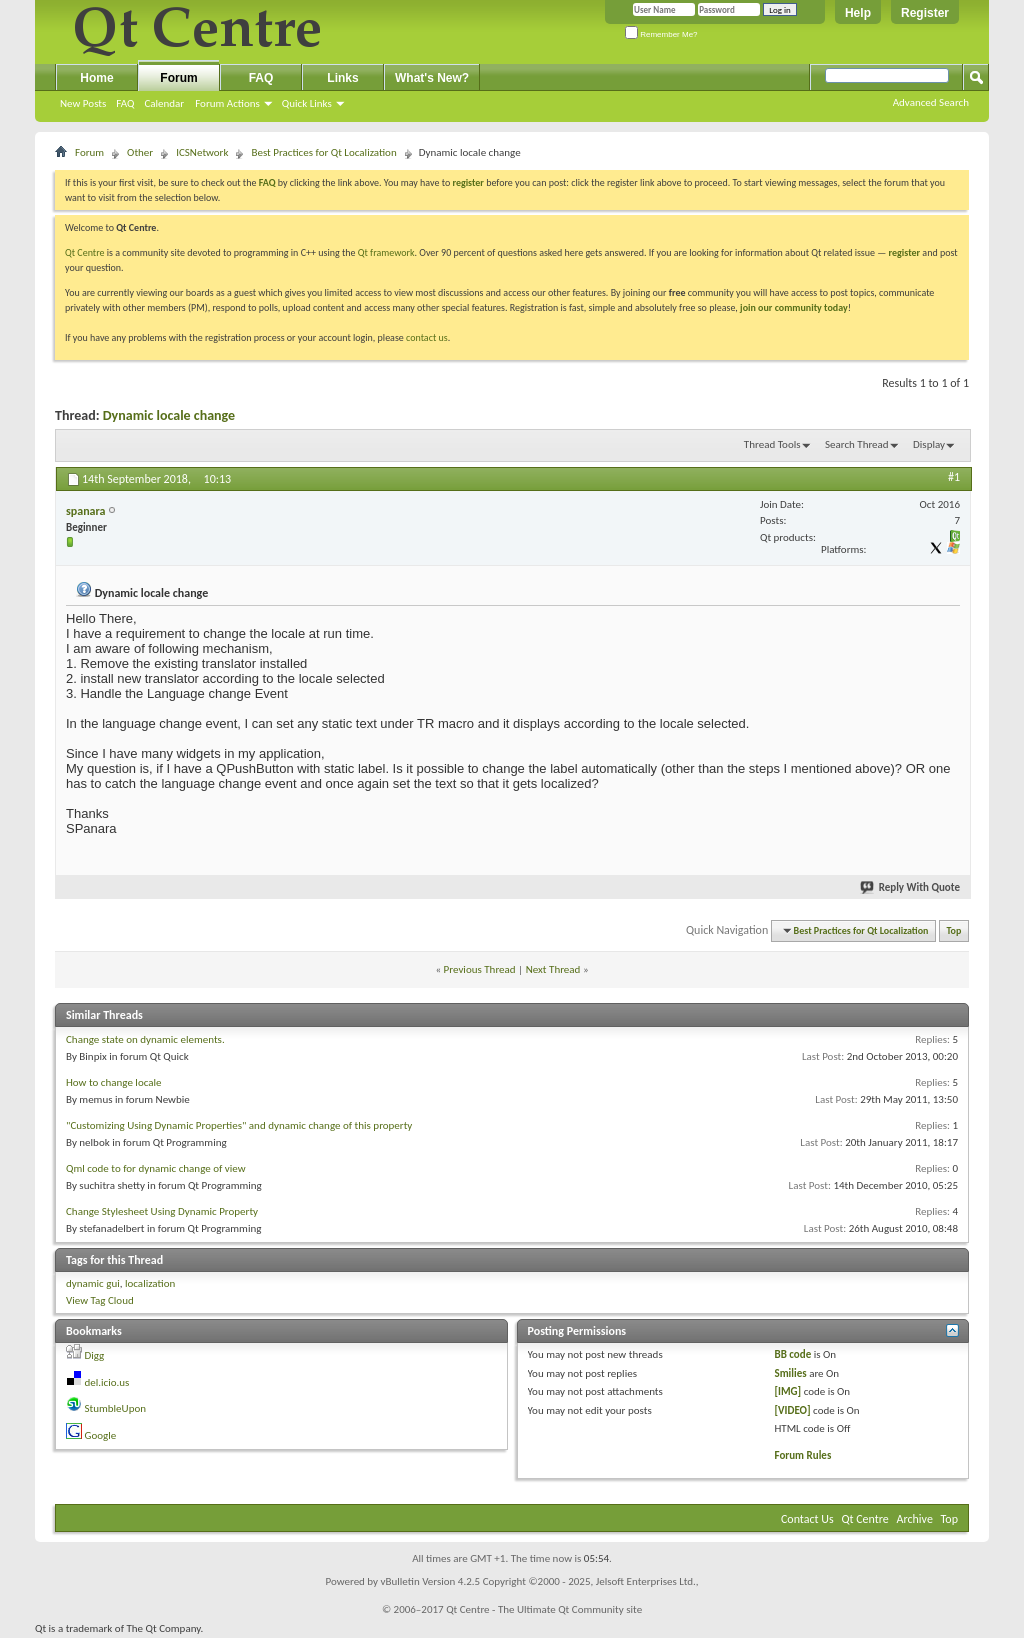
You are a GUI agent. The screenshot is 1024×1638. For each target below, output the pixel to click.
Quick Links (307, 103)
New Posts (83, 103)
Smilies (790, 1373)
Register (925, 13)
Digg (95, 1355)
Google (101, 1435)
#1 (954, 477)
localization (150, 1283)
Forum (178, 78)
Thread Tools (772, 444)
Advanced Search (931, 102)
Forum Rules (802, 1455)
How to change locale (114, 1082)
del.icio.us (107, 1382)
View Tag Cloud (100, 1300)
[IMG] (787, 1391)
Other (140, 152)
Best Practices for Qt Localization (323, 152)
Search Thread (857, 444)
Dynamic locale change (169, 415)
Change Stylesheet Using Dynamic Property (162, 1211)
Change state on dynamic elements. (145, 1039)
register (904, 252)
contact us (427, 337)
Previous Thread (480, 969)
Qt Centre (85, 252)
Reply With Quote (911, 887)
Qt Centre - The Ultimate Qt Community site (544, 1609)
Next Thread (553, 969)
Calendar (164, 103)
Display (929, 444)
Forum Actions (227, 103)
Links (342, 78)
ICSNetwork (202, 152)
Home (96, 78)
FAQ (125, 103)
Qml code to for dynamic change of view (156, 1168)
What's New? (432, 78)
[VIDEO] (792, 1410)
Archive (915, 1519)
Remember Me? (661, 34)
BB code (792, 1354)
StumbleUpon (116, 1408)
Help (858, 13)
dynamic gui (93, 1283)
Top (954, 930)
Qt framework (386, 252)
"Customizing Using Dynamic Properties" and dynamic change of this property (239, 1125)
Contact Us (807, 1519)
